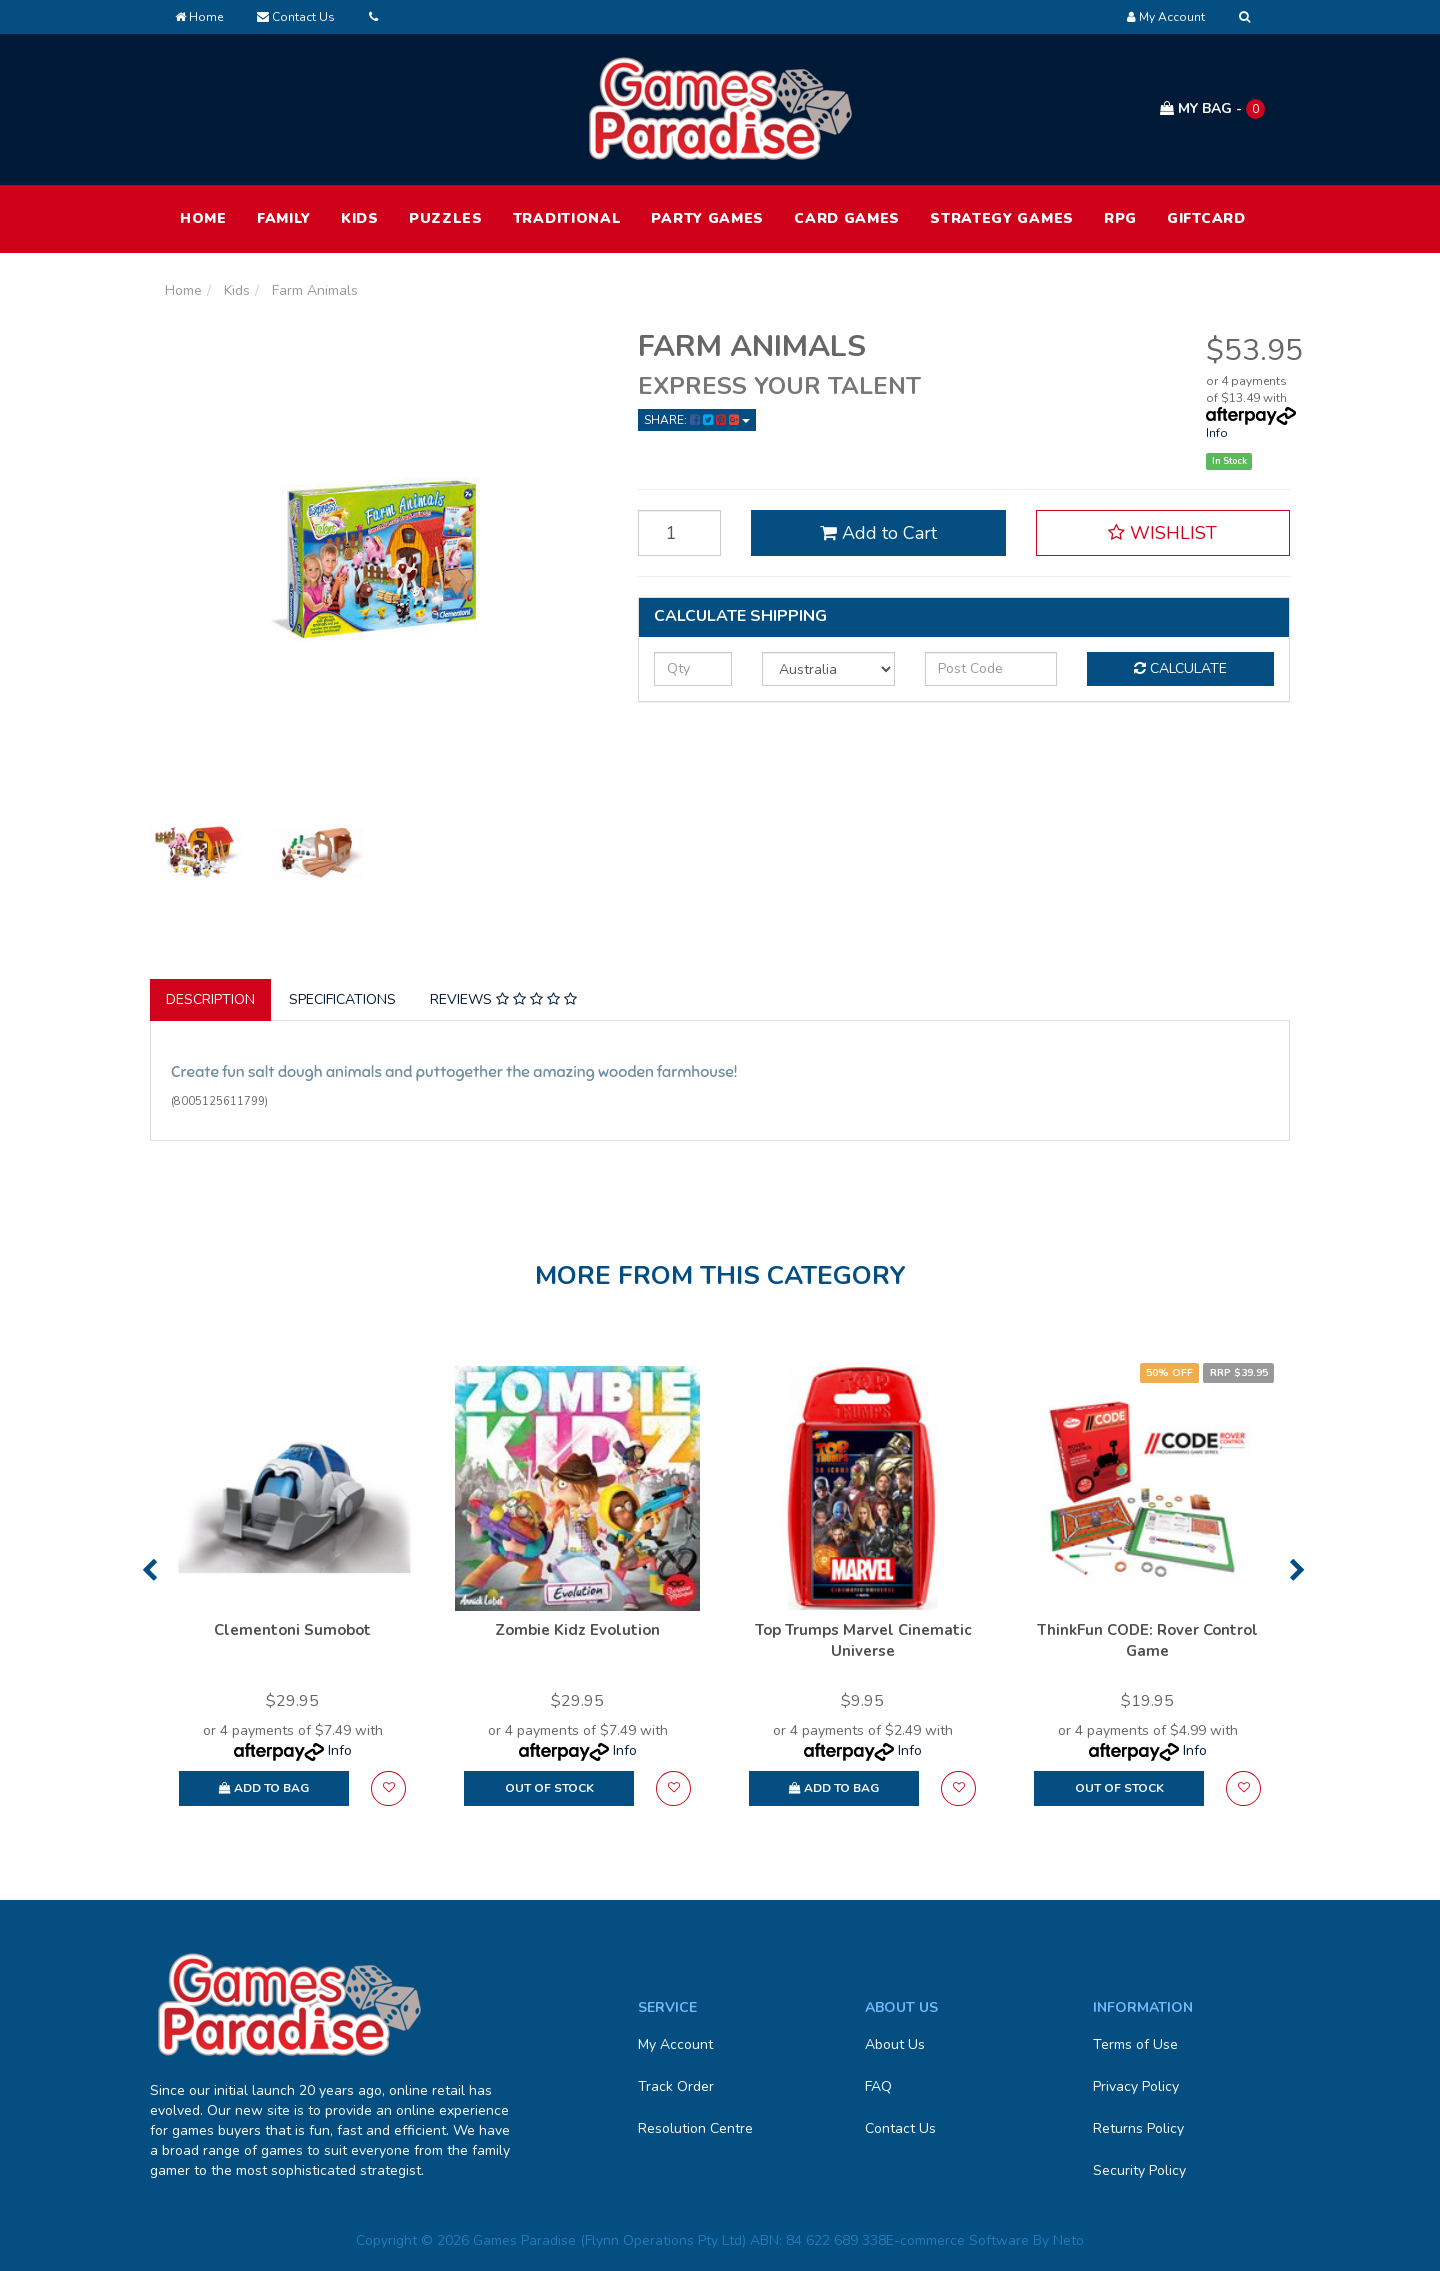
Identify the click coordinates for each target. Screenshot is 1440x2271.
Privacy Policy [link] (1136, 2086)
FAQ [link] (878, 2086)
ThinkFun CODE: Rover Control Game (1147, 1640)
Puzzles (446, 218)
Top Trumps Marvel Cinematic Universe (863, 1640)
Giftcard (1206, 218)
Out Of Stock (549, 1788)
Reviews (503, 999)
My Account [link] (675, 2044)
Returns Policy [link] (1138, 2128)
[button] (1163, 533)
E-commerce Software (957, 2240)
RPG (1120, 218)
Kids (360, 218)
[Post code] (991, 669)
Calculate (1180, 668)
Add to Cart (878, 533)
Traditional (567, 218)
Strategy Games (1002, 218)
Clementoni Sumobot (292, 1630)
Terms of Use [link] (1135, 2044)
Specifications (342, 999)
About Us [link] (895, 2044)
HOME (203, 218)
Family (284, 218)
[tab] (211, 1000)
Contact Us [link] (900, 2128)
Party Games (707, 218)
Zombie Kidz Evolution (577, 1630)
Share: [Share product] (697, 420)
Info (1217, 433)
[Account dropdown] (1166, 17)
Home (199, 17)
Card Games (847, 218)
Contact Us (296, 17)
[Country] (828, 669)
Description (210, 999)
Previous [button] (149, 1570)
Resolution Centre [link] (695, 2128)
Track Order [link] (676, 2086)
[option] (292, 1595)
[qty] (693, 669)
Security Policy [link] (1139, 2170)
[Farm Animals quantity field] (680, 533)
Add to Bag (264, 1788)
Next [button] (1297, 1570)
